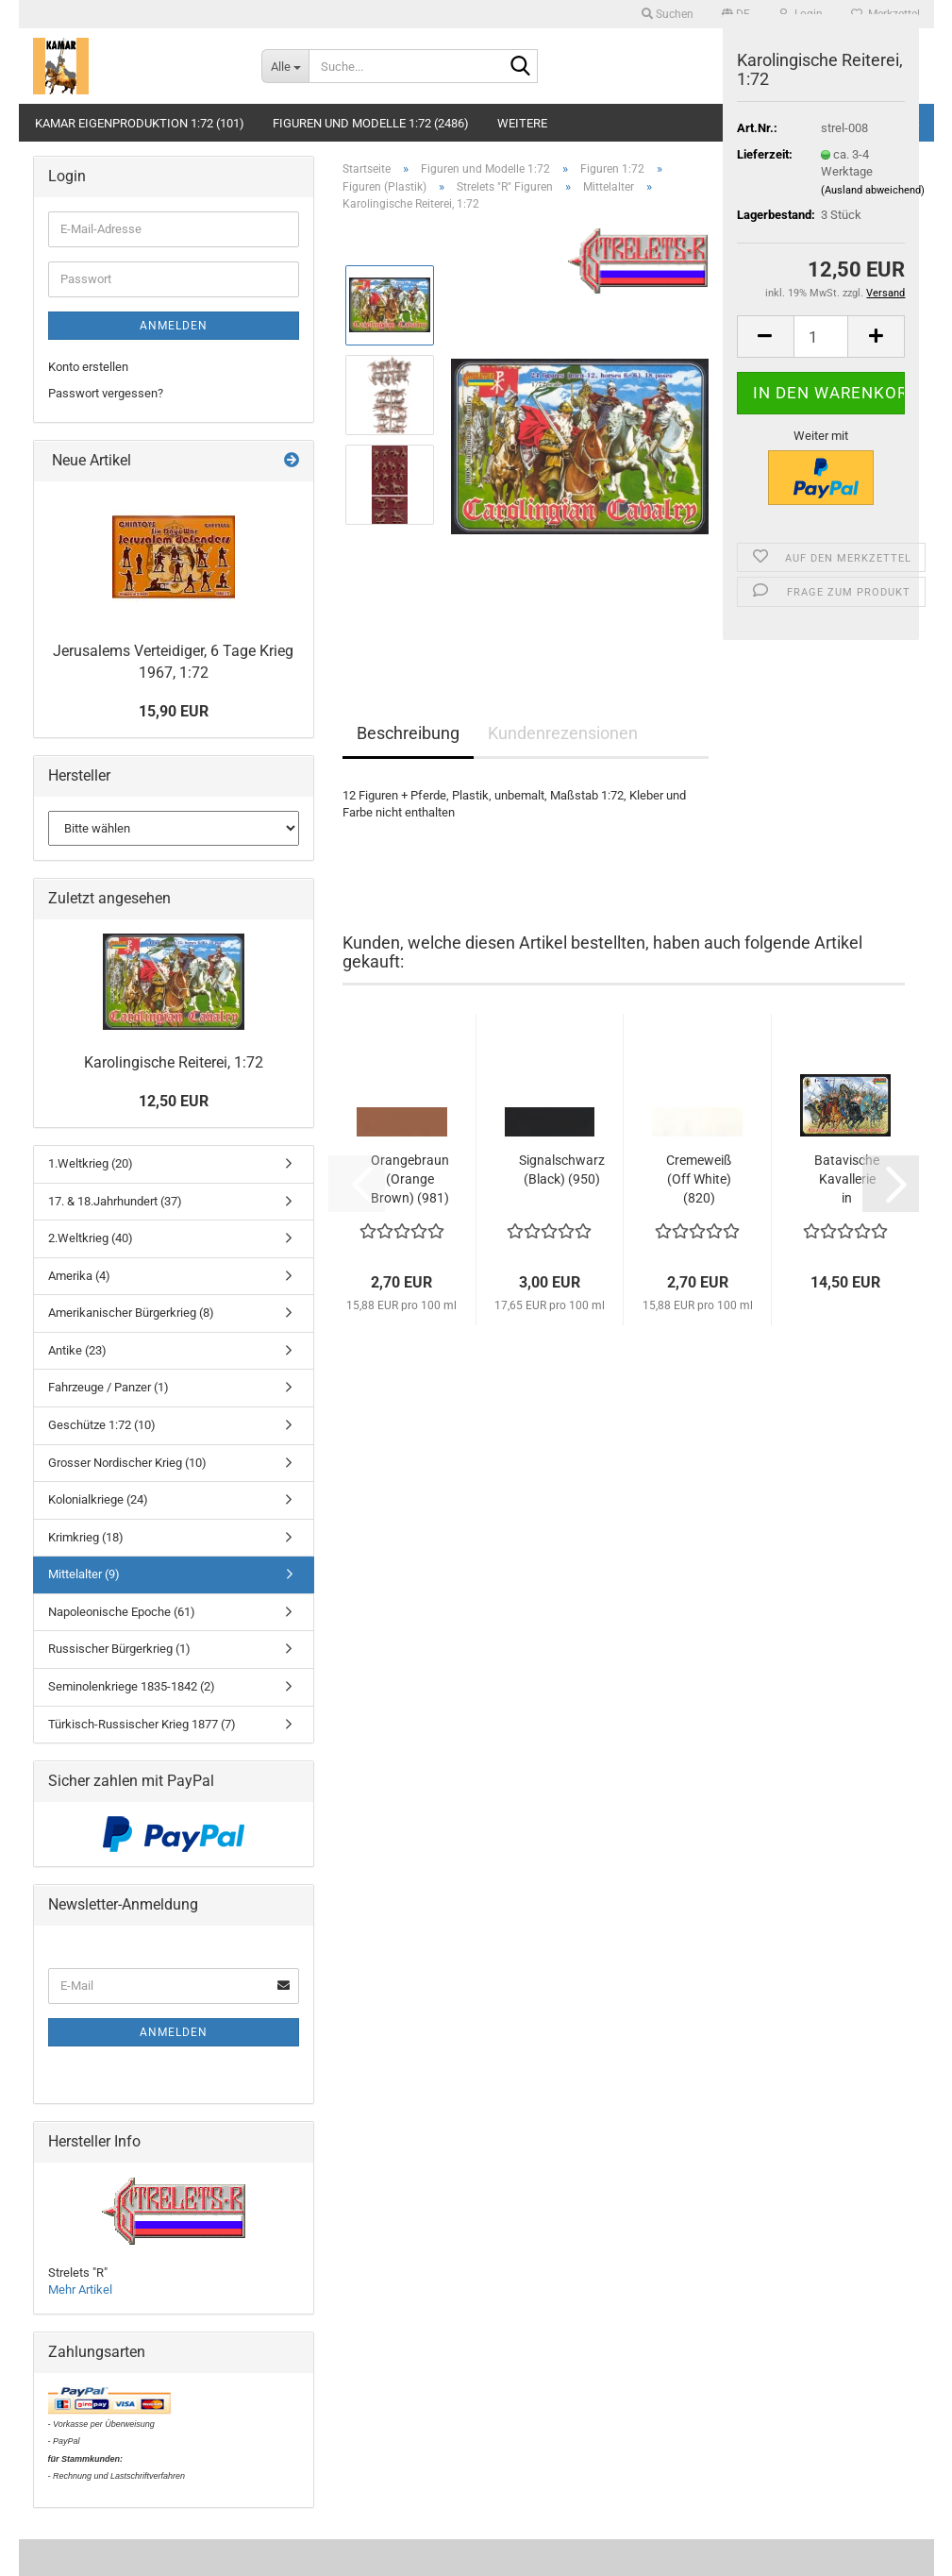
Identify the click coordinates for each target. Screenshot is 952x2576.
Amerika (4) (79, 1276)
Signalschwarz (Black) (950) (562, 1170)
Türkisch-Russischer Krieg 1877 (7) (142, 1724)
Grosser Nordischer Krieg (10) (127, 1463)
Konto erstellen (88, 367)
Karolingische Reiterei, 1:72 (173, 1062)
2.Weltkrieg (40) (90, 1238)
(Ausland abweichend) (873, 190)
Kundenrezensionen (563, 733)
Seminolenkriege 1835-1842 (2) (131, 1686)
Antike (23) (77, 1350)
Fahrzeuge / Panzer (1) (108, 1387)
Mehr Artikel (80, 2289)
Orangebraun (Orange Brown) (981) (410, 1179)
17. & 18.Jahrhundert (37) (115, 1201)
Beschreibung (408, 733)
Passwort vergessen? (105, 393)
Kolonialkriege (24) (98, 1499)
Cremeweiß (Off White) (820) (698, 1179)
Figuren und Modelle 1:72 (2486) (371, 123)
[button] (765, 336)
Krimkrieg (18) (86, 1537)
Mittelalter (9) (84, 1574)
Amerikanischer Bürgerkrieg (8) (131, 1312)
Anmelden (174, 325)
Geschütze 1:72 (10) (102, 1425)
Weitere (522, 123)
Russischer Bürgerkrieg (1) (119, 1649)
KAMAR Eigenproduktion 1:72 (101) (139, 123)
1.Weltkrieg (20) (90, 1163)
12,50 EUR (174, 1101)
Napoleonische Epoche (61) (121, 1612)
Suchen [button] (667, 14)
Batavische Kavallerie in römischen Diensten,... (846, 1180)
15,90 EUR (174, 711)
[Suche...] (285, 66)
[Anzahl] (821, 336)
